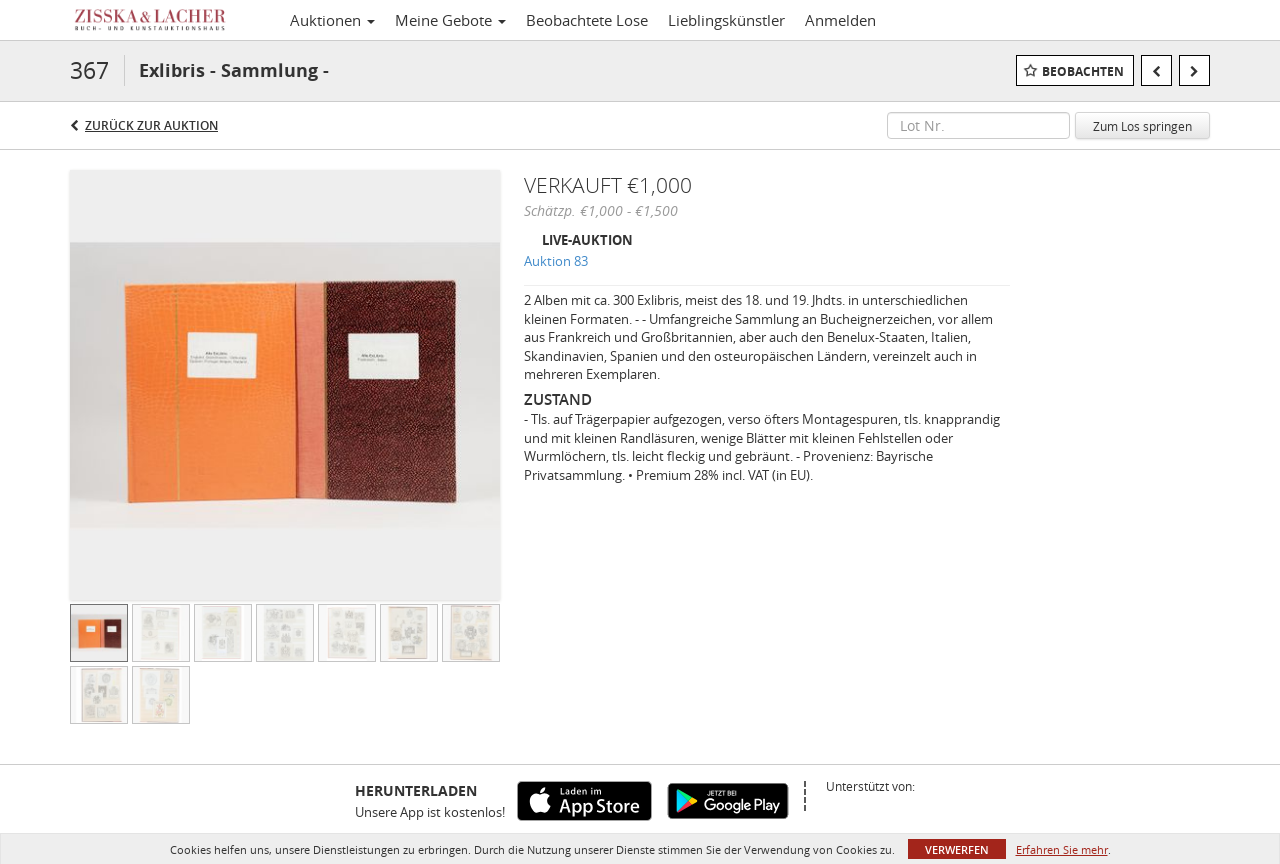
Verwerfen (957, 849)
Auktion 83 (556, 261)
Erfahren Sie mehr (1062, 849)
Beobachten (1083, 71)
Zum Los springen (1142, 126)
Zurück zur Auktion (151, 125)
